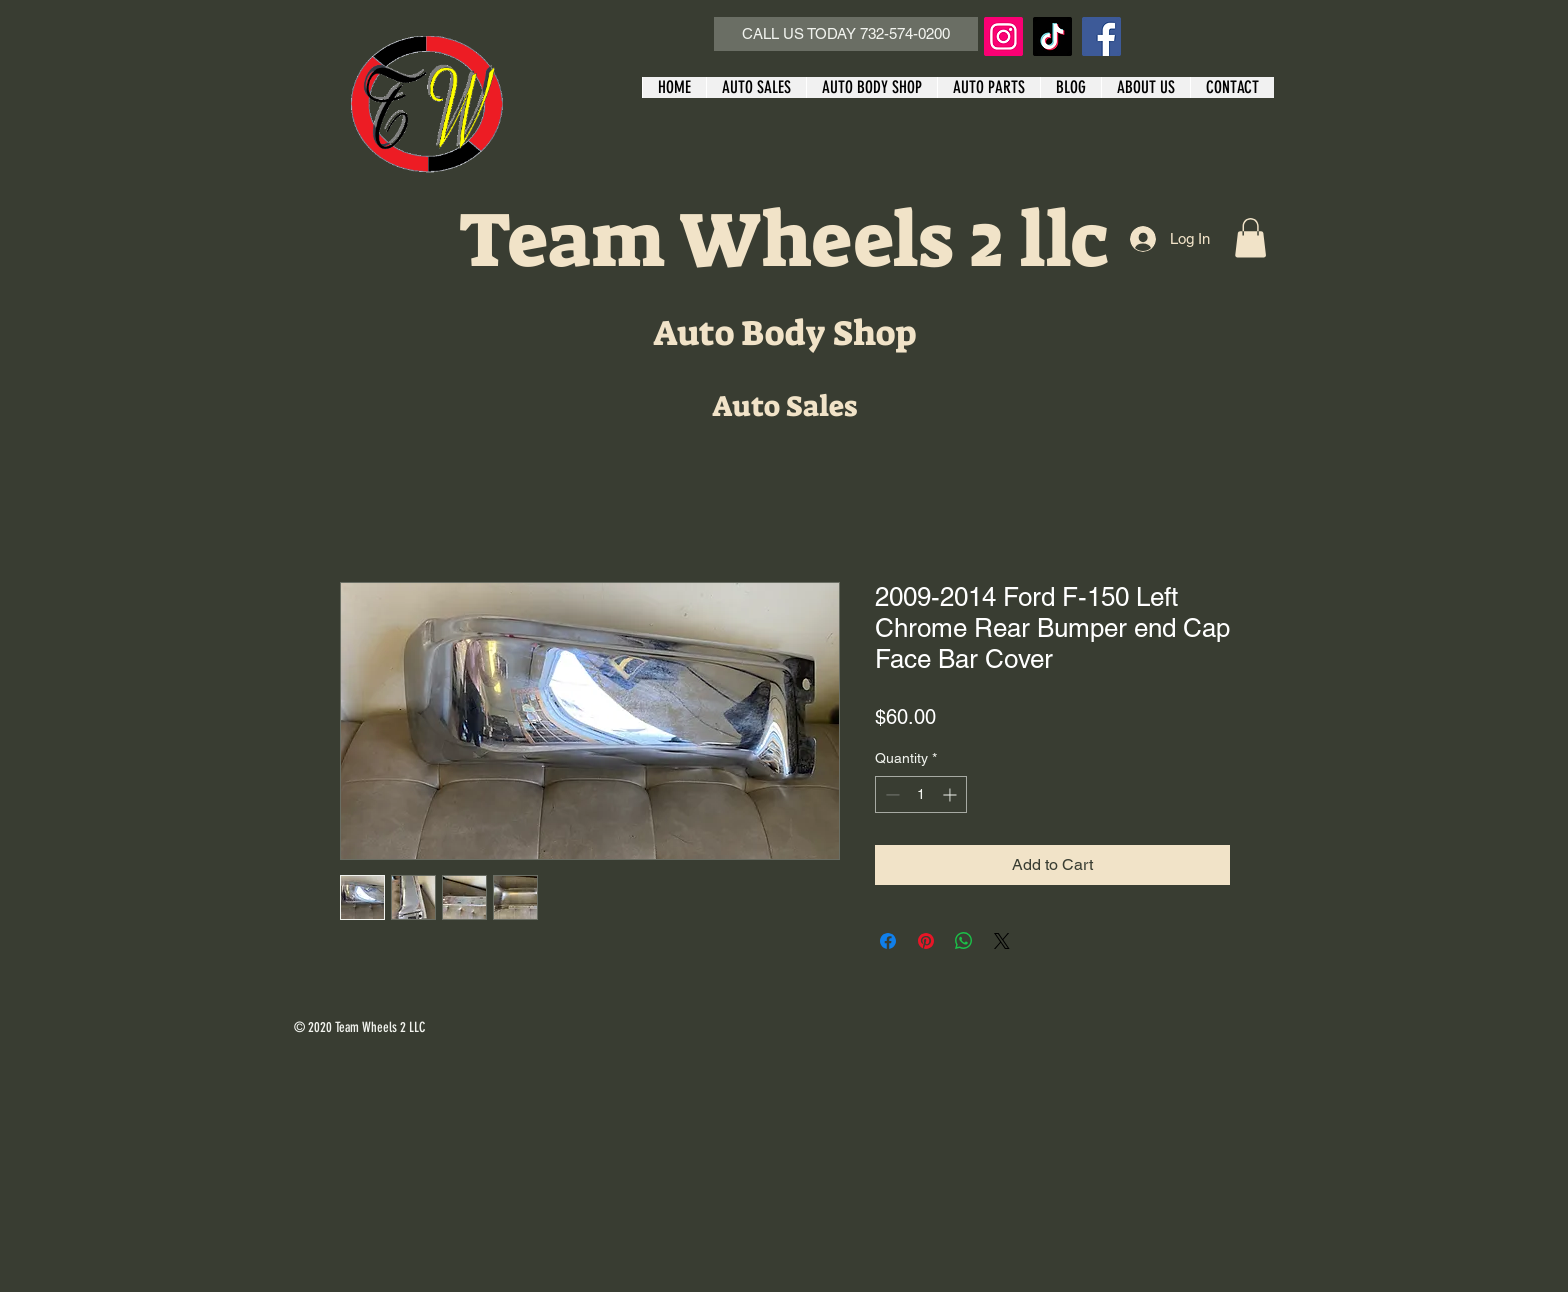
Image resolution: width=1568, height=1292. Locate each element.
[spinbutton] (921, 794)
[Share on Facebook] (888, 941)
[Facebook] (1101, 36)
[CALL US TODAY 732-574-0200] (846, 34)
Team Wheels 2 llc (784, 240)
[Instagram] (1003, 36)
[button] (1250, 237)
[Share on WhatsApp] (964, 941)
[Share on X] (1002, 941)
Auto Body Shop (784, 333)
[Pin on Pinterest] (926, 941)
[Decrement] (890, 794)
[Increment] (951, 794)
